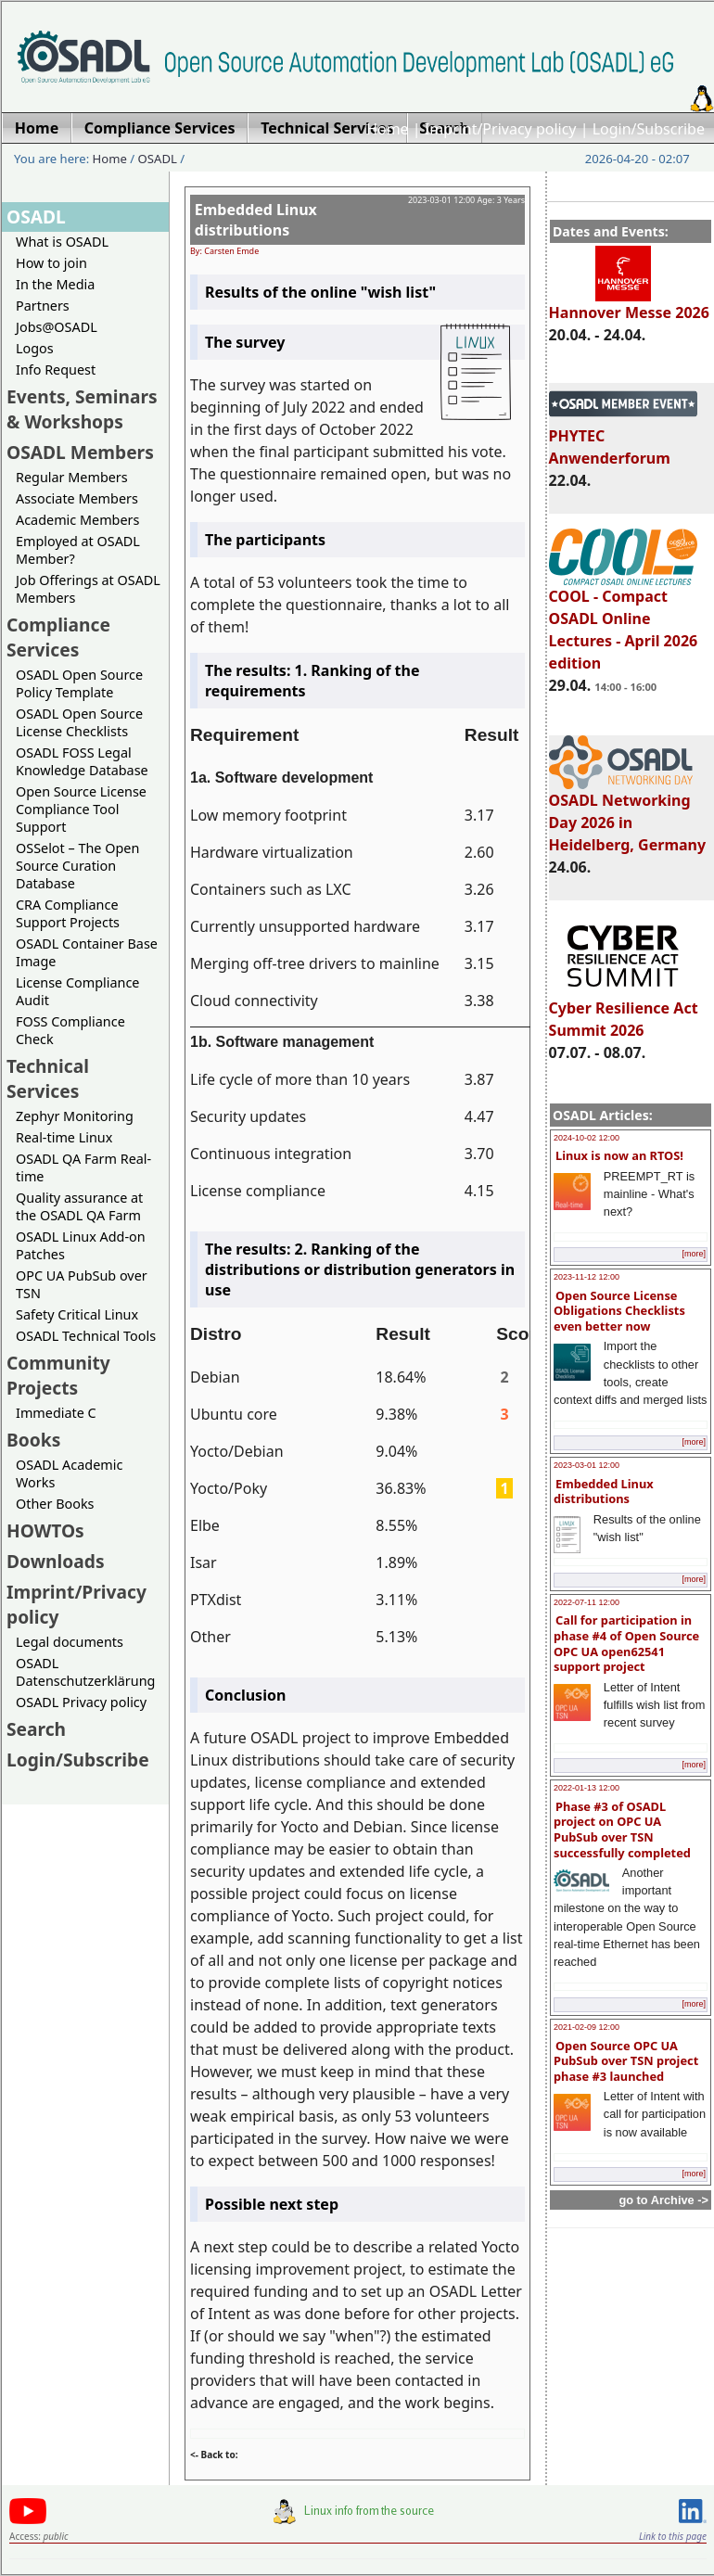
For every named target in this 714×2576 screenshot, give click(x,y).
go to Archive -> (663, 2200)
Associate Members (77, 498)
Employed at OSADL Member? (78, 549)
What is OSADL (62, 241)
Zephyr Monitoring (75, 1116)
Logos (35, 348)
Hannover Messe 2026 (629, 304)
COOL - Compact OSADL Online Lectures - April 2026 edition (623, 621)
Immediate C (56, 1413)
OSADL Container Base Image (87, 952)
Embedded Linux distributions (604, 1491)
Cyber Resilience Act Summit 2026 (623, 1010)
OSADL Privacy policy (81, 1702)
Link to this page (673, 2536)
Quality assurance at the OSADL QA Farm (79, 1206)
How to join (51, 263)
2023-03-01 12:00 (586, 1465)
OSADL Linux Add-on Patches (81, 1245)
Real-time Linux (64, 1137)
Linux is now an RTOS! (619, 1155)
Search (36, 1728)
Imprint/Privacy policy (501, 129)
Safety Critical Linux (77, 1314)
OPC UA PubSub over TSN (81, 1284)
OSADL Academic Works (69, 1473)
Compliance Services (58, 637)
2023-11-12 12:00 (586, 1277)
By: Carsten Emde (224, 251)
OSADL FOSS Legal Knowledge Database (82, 761)
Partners (43, 305)
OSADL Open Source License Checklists (79, 722)
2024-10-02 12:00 (586, 1137)
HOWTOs (45, 1530)
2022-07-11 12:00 (586, 1602)
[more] (694, 1253)
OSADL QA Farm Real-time (83, 1167)
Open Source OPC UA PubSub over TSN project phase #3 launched (626, 2061)
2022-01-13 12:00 (586, 1787)
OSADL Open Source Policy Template (79, 683)
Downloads (55, 1561)
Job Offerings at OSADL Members (88, 588)
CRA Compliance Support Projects (68, 913)
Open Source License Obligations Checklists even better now (619, 1310)
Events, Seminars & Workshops (82, 409)
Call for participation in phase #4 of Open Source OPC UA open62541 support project (626, 1643)
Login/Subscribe (649, 129)
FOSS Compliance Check (70, 1030)
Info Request (56, 369)
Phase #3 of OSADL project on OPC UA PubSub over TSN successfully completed (622, 1829)
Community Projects (58, 1375)
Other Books (55, 1503)
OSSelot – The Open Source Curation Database (77, 865)
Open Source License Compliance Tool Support (81, 809)
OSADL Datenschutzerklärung (85, 1672)
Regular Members (72, 477)
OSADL (157, 158)
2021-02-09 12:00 (586, 2027)
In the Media (55, 284)
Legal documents (69, 1642)
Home (387, 129)
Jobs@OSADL (56, 327)
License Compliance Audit (77, 991)
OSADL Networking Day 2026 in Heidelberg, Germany (628, 814)
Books (33, 1439)
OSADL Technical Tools (86, 1336)
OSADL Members (80, 452)
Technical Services (47, 1078)
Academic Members (77, 520)
